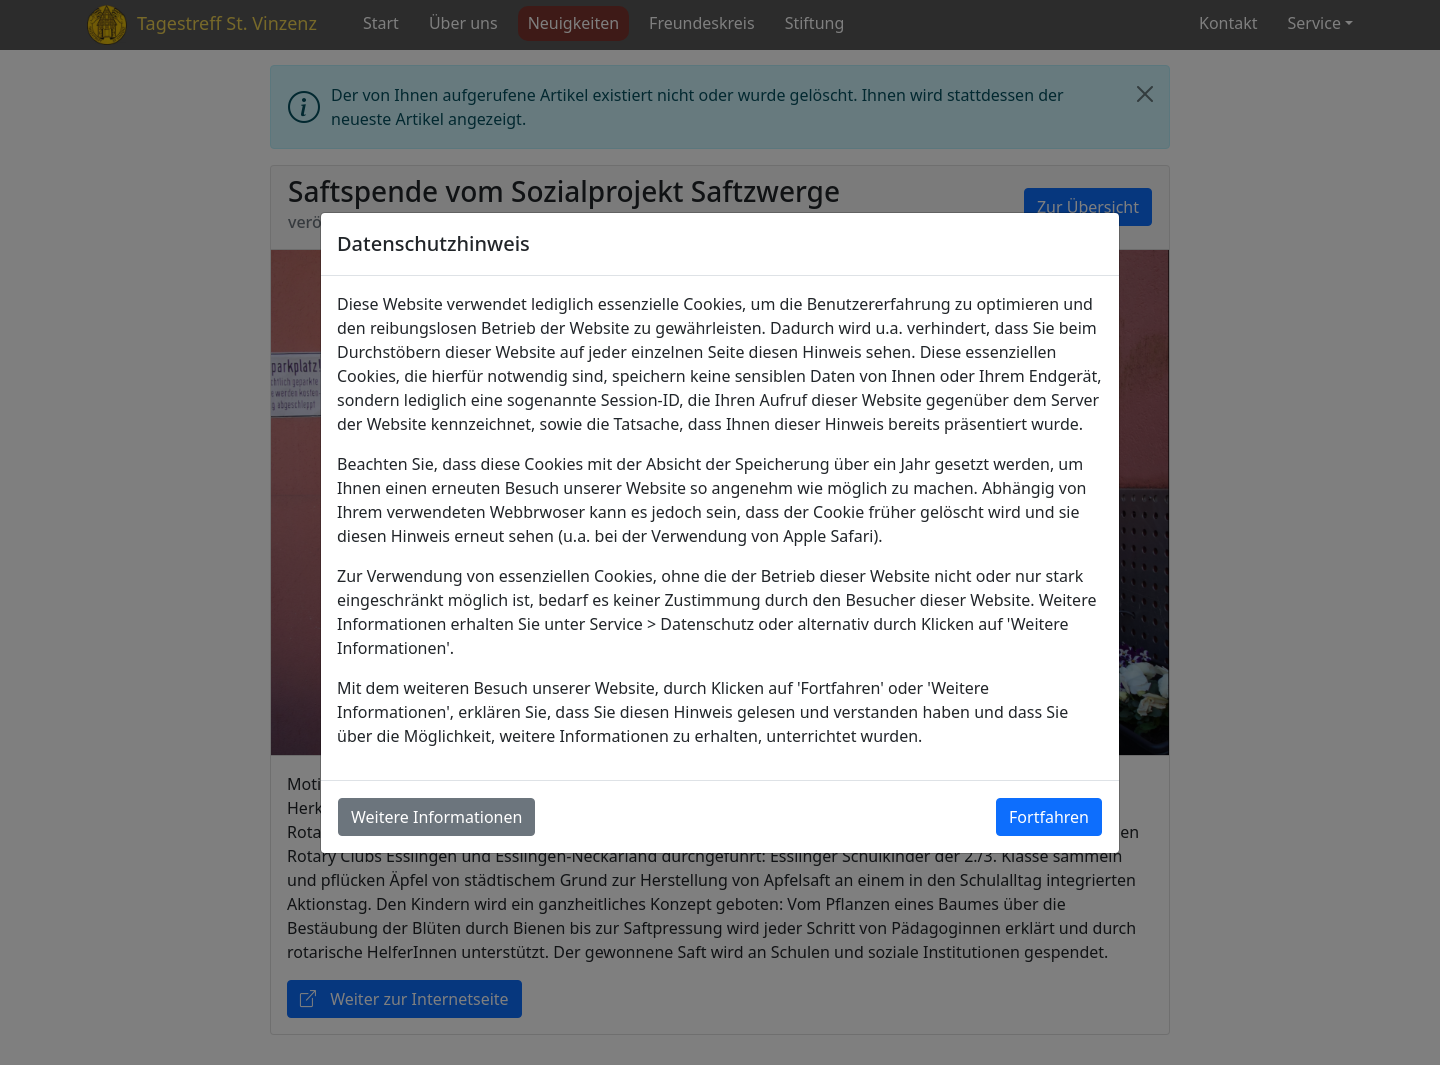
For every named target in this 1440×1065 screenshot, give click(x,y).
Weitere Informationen (436, 817)
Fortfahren (1049, 817)
